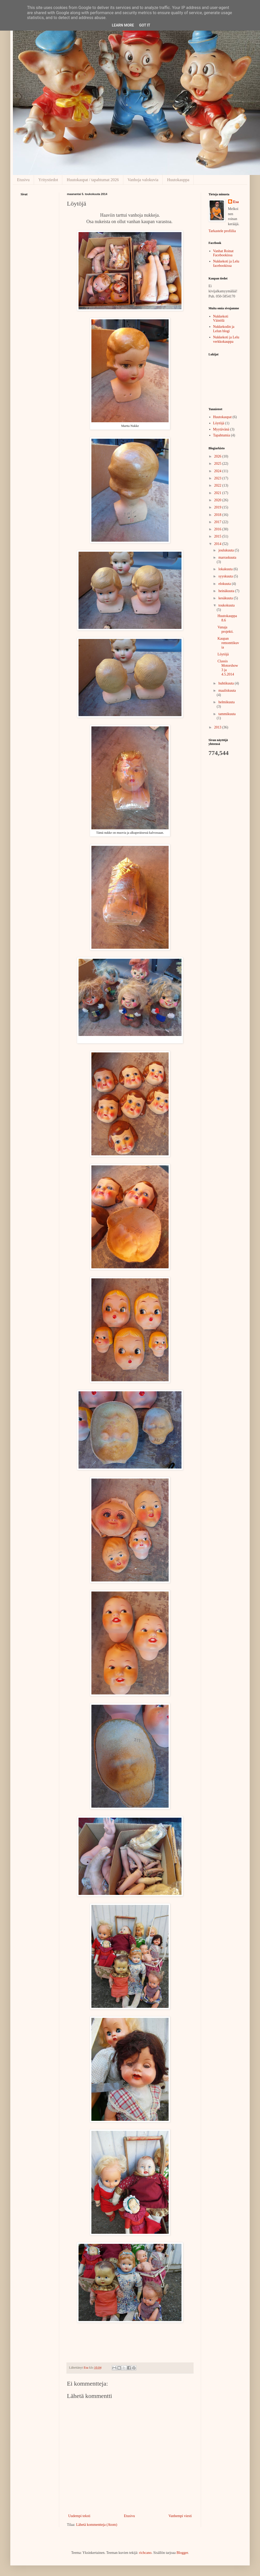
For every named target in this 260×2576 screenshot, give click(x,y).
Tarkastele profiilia (222, 231)
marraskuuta (227, 557)
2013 (218, 727)
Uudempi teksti (79, 2516)
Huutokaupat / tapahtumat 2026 (93, 180)
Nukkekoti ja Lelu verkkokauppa (226, 339)
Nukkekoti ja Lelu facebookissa (226, 263)
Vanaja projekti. (225, 629)
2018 (218, 515)
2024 (218, 471)
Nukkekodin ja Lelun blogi (224, 329)
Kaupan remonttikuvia (228, 643)
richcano (145, 2553)
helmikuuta (226, 702)
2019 (218, 507)
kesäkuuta (225, 598)
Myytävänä (221, 429)
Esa (236, 202)
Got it (144, 25)
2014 (218, 544)
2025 (218, 463)
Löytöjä (218, 423)
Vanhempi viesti (180, 2516)
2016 (218, 529)
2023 (218, 478)
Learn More (123, 25)
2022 (218, 485)
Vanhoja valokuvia (143, 180)
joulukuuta (226, 550)
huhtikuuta (226, 683)
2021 (218, 493)
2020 (218, 500)
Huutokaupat (222, 417)
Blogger (182, 2553)
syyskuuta (226, 576)
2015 (218, 536)
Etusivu (23, 180)
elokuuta (225, 584)
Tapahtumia (221, 435)
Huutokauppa (178, 180)
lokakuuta (225, 569)
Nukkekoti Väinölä (220, 318)
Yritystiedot (48, 180)
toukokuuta (226, 605)
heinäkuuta (226, 591)
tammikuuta (227, 714)
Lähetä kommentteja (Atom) (96, 2525)
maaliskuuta (227, 690)
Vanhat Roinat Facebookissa (223, 253)
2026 (218, 456)
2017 (218, 522)
